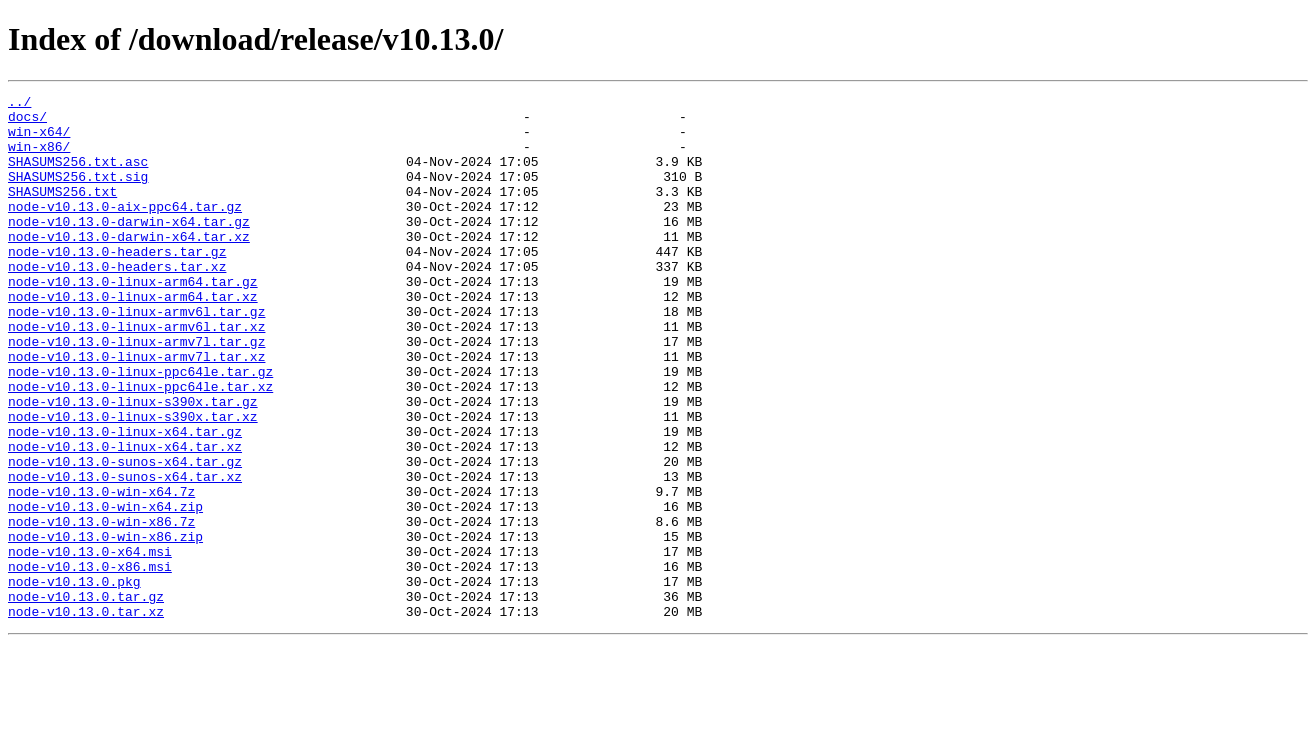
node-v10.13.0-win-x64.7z (101, 572)
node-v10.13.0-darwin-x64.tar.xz (129, 266)
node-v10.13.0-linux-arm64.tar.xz (133, 338)
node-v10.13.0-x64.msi (90, 644)
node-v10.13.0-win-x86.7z (101, 608)
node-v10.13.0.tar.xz (86, 716)
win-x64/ (39, 140)
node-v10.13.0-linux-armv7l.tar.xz (136, 410)
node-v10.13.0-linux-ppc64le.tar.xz (140, 446)
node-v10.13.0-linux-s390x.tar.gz (133, 464)
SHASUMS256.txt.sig (78, 194)
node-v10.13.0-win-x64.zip (105, 590)
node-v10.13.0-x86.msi (90, 662)
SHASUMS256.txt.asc (78, 176)
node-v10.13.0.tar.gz (86, 698)
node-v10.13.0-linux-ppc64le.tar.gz (140, 428)
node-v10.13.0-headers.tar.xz (117, 302)
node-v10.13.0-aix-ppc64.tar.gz (125, 230)
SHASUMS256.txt (62, 212)
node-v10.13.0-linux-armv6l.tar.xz (136, 374)
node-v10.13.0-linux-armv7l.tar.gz (136, 392)
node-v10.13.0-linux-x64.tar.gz (125, 500)
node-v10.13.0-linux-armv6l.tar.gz (136, 356)
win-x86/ (39, 158)
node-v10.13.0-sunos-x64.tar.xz (125, 554)
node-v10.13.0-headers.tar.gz (117, 284)
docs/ (27, 122)
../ (19, 104)
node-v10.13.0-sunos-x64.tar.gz (125, 536)
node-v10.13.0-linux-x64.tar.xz (125, 518)
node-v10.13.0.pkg (74, 680)
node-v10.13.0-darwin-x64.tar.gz (129, 248)
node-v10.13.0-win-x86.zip (105, 626)
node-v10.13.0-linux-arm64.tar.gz (133, 320)
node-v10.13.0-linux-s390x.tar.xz (133, 482)
